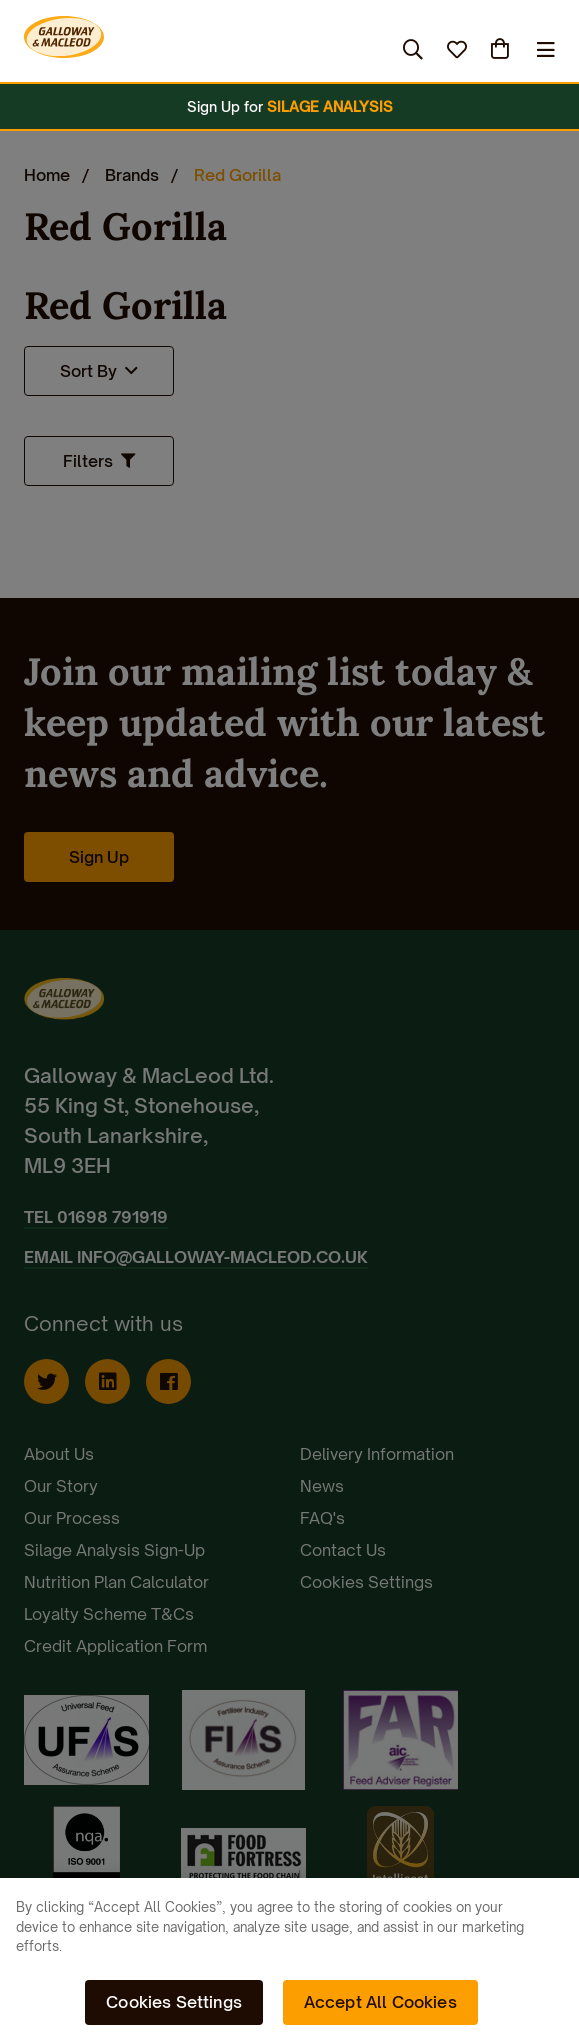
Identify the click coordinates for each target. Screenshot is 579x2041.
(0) (502, 49)
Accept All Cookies (380, 2002)
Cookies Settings (174, 2002)
